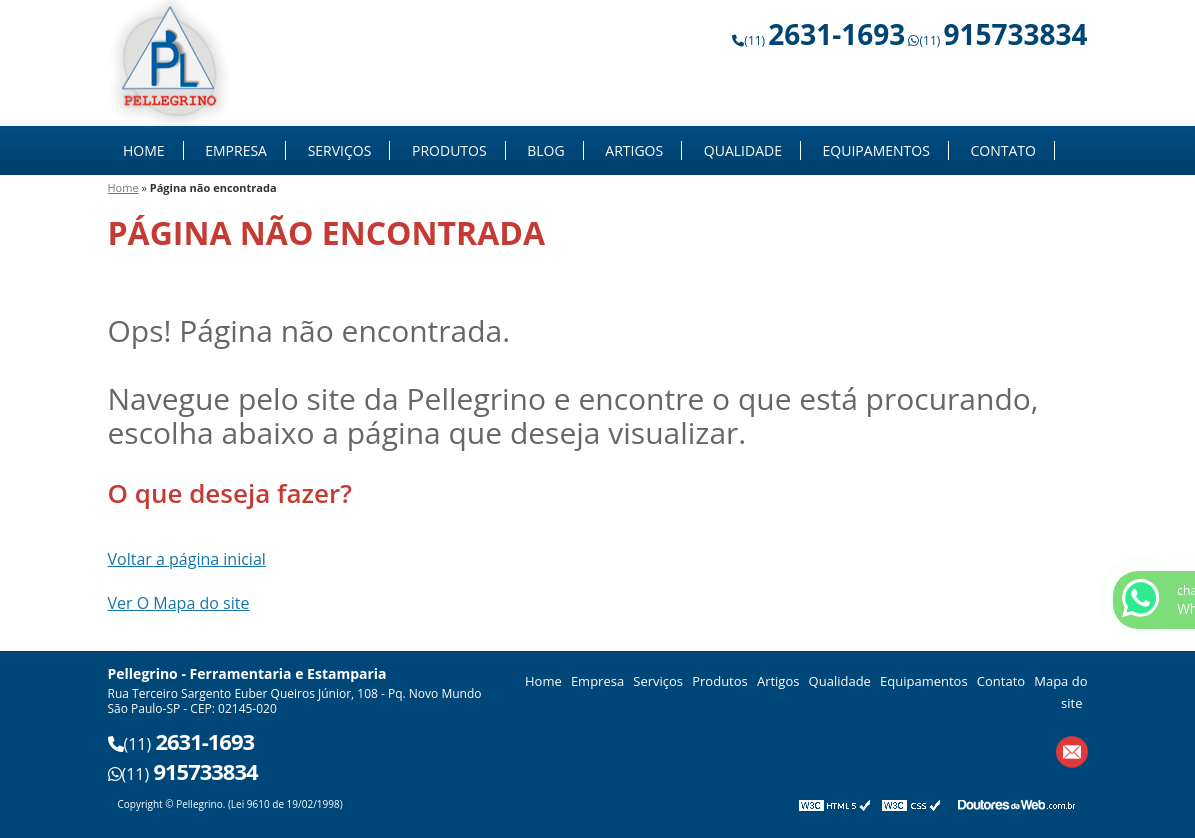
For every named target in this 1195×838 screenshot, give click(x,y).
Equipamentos (876, 150)
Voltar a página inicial (187, 559)
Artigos (634, 150)
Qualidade (743, 150)
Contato (1002, 150)
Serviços (340, 150)
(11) (824, 40)
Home (144, 150)
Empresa (236, 150)
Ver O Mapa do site (179, 603)
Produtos (449, 150)
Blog (545, 150)
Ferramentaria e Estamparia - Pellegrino (170, 63)
